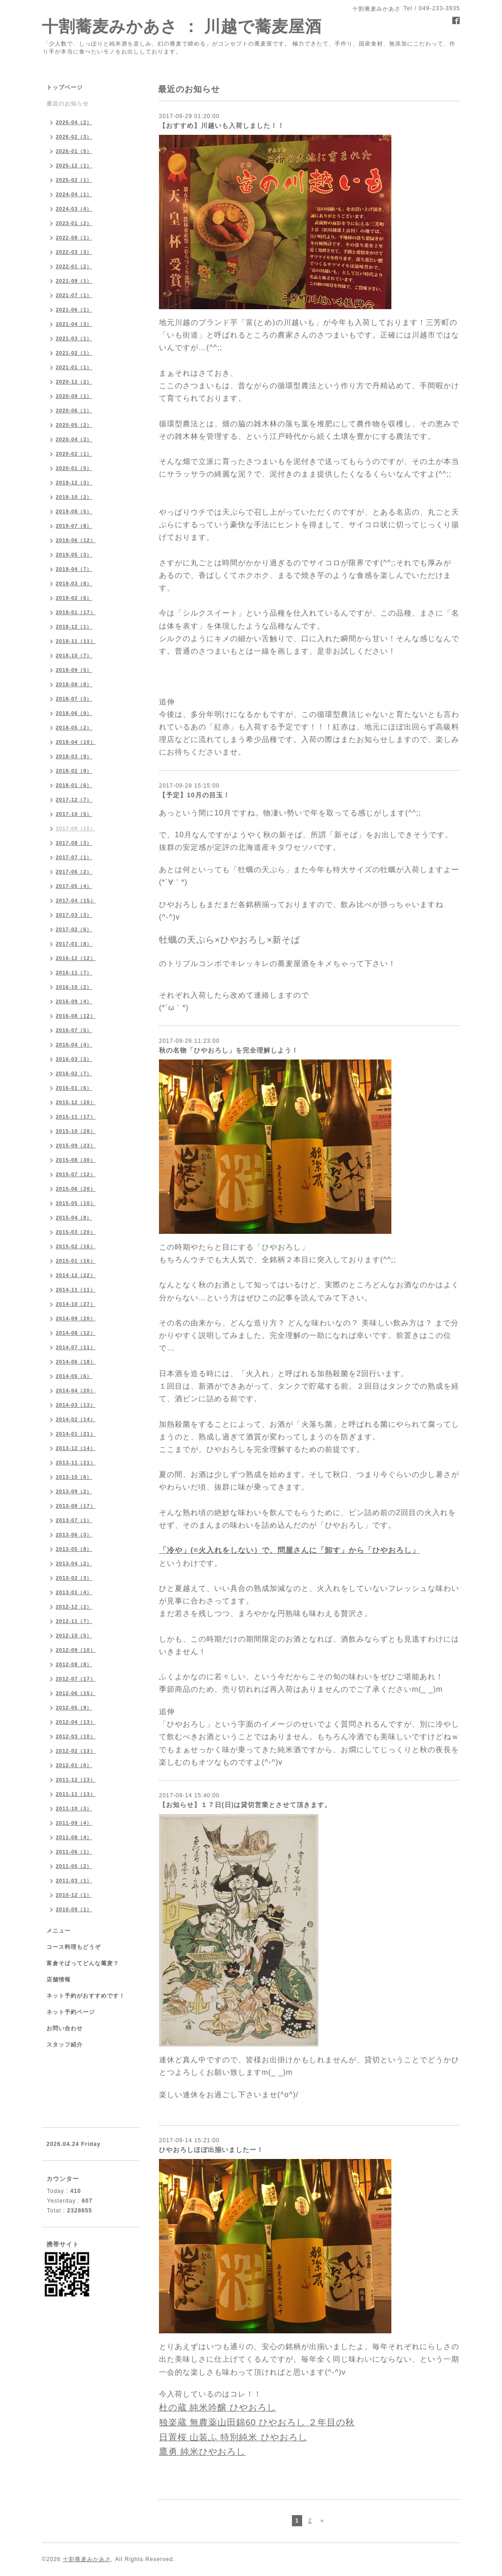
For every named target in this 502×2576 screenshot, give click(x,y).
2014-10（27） (76, 1304)
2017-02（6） (74, 929)
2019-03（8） (74, 583)
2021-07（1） (74, 295)
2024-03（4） (74, 209)
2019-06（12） (76, 540)
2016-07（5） (74, 1030)
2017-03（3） (74, 915)
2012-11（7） (74, 1621)
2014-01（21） (76, 1434)
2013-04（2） (74, 1563)
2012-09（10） (76, 1650)
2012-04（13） (76, 1722)
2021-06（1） (74, 309)
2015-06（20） (76, 1189)
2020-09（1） (74, 396)
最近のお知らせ (67, 103)
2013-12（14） (76, 1448)
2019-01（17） (76, 612)
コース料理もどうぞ (73, 1947)
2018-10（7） (74, 655)
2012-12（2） (74, 1606)
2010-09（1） (74, 1909)
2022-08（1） (74, 237)
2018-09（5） (74, 670)
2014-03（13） (76, 1405)
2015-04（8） (74, 1217)
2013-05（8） (74, 1549)
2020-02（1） (74, 454)
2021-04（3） (74, 324)
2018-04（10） (76, 742)
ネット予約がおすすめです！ (85, 1996)
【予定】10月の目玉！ (194, 795)
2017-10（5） (74, 814)
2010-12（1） (74, 1895)
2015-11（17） (76, 1116)
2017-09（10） (76, 828)
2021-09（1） (74, 281)
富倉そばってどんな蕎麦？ (82, 1963)
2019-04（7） (74, 569)
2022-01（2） (74, 266)
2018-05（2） (74, 727)
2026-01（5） (74, 151)
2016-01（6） (74, 1088)
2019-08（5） (74, 511)
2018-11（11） (76, 641)
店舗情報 (58, 1979)
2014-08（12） (76, 1333)
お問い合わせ (64, 2028)
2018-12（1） (74, 626)
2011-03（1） (74, 1880)
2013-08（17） (76, 1506)
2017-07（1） (74, 857)
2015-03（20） (76, 1232)
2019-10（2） (74, 497)
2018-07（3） (74, 699)
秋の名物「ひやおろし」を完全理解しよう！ (228, 1050)
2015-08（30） (76, 1160)
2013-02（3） (74, 1578)
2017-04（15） (76, 900)
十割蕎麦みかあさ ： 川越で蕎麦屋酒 (182, 26)
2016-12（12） (76, 958)
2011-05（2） (74, 1866)
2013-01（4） (74, 1592)
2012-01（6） (74, 1765)
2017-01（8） (74, 944)
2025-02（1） (74, 180)
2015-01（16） (76, 1261)
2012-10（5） (74, 1635)
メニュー (58, 1930)
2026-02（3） (74, 136)
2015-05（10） (76, 1203)
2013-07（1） (74, 1520)
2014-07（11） (76, 1347)
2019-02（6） (74, 598)
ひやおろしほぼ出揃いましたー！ (211, 2149)
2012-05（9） (74, 1707)
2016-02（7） (74, 1073)
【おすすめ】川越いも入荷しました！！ (221, 125)
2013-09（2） (74, 1491)
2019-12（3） (74, 482)
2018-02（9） (74, 771)
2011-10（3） (74, 1808)
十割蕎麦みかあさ (87, 2559)
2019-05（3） (74, 554)
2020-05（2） (74, 425)
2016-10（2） (74, 987)
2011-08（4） (74, 1837)
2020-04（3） (74, 439)
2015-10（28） (76, 1131)
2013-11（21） (76, 1462)
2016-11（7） (74, 972)
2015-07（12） (76, 1174)
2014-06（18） (76, 1361)
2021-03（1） (74, 338)
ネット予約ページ (70, 2012)
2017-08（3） (74, 843)
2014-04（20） (76, 1390)
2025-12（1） (74, 165)
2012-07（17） (76, 1679)
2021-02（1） (74, 353)
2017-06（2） (74, 871)
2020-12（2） (74, 381)
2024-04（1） (74, 194)
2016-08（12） (76, 1016)
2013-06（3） (74, 1534)
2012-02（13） (76, 1751)
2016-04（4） (74, 1044)
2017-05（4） (74, 886)
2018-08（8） (74, 684)
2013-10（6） (74, 1477)
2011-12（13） (76, 1779)
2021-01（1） (74, 367)
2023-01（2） (74, 223)
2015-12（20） (76, 1102)
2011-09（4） (74, 1823)
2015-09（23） (76, 1145)
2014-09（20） (76, 1318)
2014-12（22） (76, 1275)
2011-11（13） (76, 1794)
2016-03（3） (74, 1059)
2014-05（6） (74, 1376)
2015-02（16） (76, 1246)
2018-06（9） (74, 713)
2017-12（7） (74, 799)
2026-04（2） (74, 122)
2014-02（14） (76, 1419)
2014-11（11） (76, 1289)
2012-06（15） (76, 1693)
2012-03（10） (76, 1736)
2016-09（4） (74, 1001)
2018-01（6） (74, 785)
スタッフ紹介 (64, 2044)
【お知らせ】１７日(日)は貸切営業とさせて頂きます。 (245, 1804)
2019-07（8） (74, 526)
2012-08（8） (74, 1664)
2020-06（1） (74, 410)
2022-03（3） (74, 252)
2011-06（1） (74, 1851)
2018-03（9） (74, 756)
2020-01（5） (74, 468)
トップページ (64, 87)
